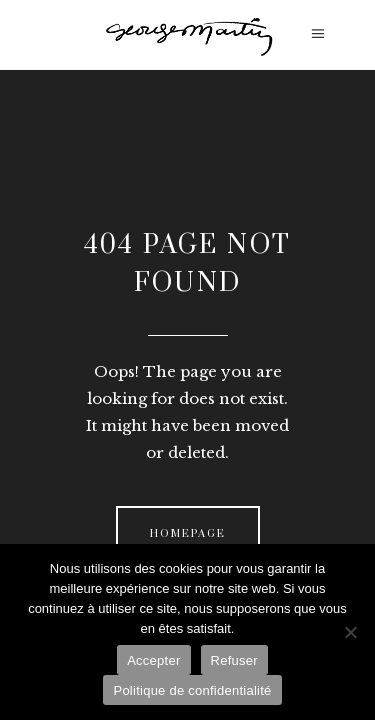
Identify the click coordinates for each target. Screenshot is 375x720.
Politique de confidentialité (192, 690)
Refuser (234, 660)
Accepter (153, 660)
